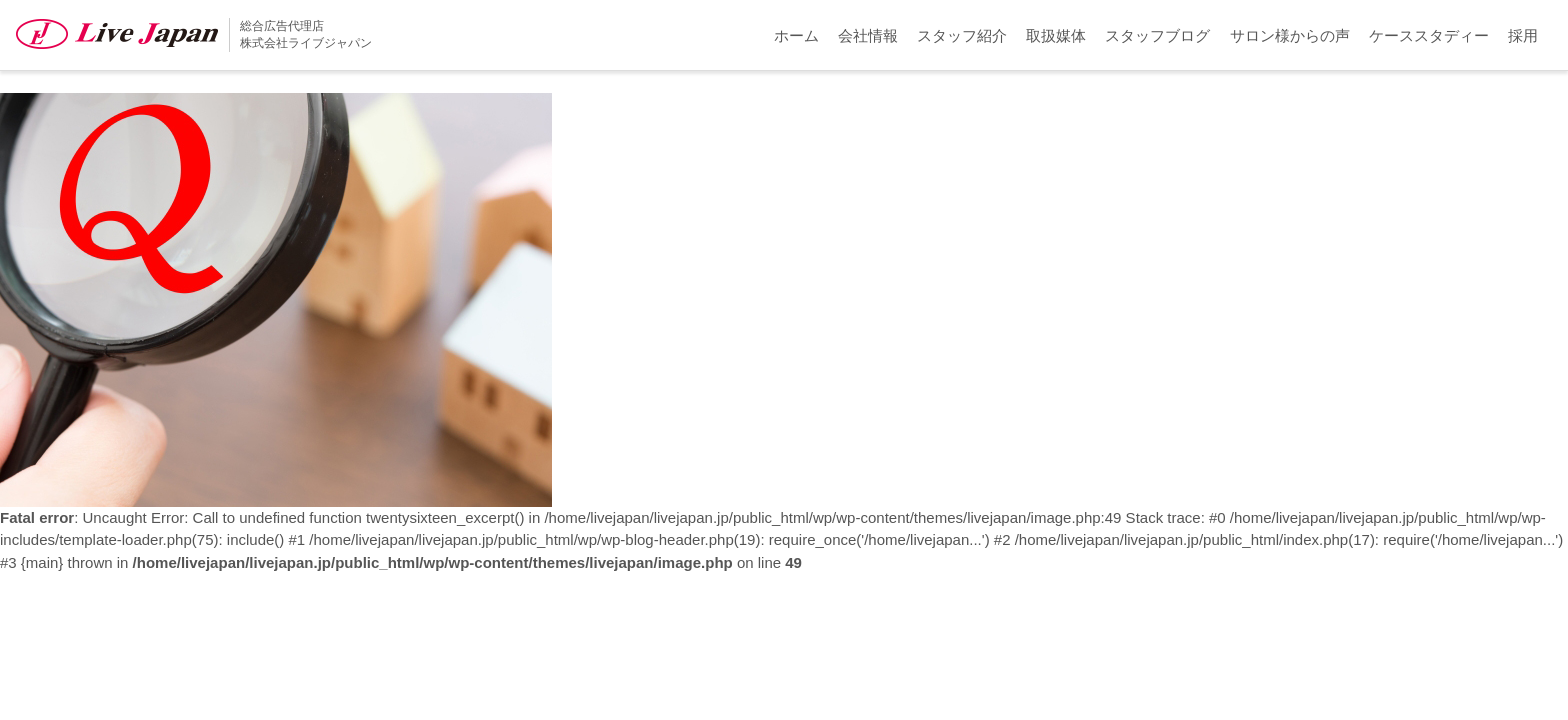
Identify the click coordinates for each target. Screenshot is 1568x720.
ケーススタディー (1429, 35)
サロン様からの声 (1290, 35)
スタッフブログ (1157, 35)
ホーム (796, 35)
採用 (1523, 35)
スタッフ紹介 (962, 35)
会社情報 (868, 35)
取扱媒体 (1056, 35)
